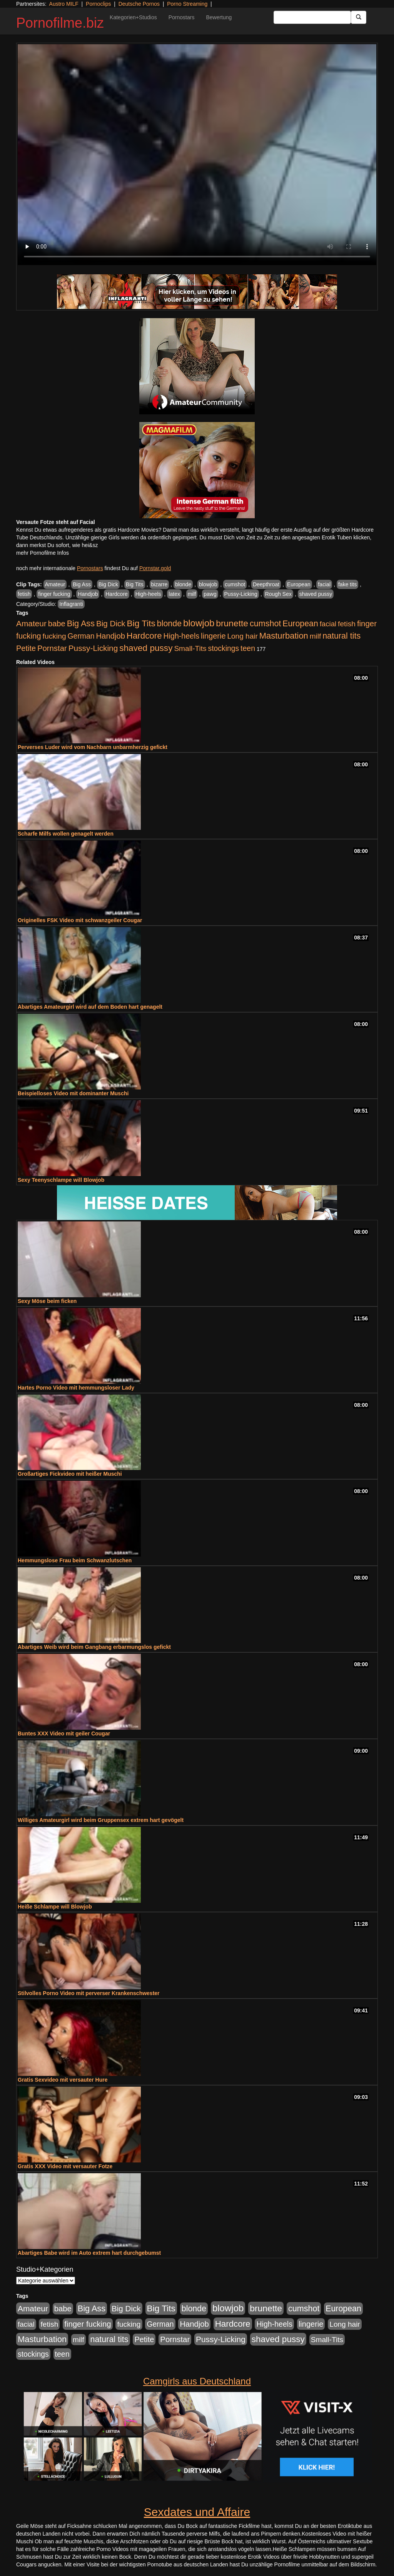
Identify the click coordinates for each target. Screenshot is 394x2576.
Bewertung (219, 17)
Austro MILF (63, 4)
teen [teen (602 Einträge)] (247, 648)
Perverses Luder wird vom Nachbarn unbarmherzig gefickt (92, 747)
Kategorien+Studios (133, 17)
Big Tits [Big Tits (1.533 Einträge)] (141, 623)
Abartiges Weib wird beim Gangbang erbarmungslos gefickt (94, 1647)
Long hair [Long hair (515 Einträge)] (242, 636)
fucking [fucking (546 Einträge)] (54, 636)
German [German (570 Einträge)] (81, 636)
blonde (183, 584)
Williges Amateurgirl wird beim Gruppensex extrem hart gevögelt (101, 1820)
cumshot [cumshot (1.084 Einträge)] (265, 623)
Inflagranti (71, 604)
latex (174, 594)
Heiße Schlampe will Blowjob (55, 1907)
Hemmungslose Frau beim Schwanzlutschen (75, 1560)
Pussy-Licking (240, 594)
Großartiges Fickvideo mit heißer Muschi (70, 1474)
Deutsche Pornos (139, 4)
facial (324, 584)
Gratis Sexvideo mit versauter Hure (62, 2080)
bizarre (159, 584)
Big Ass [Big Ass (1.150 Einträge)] (81, 623)
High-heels (148, 594)
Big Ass (82, 584)
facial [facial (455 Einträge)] (328, 624)
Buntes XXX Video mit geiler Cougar (64, 1733)
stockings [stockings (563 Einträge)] (223, 648)
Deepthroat (266, 584)
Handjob (88, 594)
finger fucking (54, 594)
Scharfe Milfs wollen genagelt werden (66, 834)
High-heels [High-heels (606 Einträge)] (182, 636)
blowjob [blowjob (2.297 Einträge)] (198, 623)
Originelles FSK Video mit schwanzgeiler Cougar (80, 920)
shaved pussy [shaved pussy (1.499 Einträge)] (145, 648)
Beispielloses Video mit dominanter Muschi (73, 1093)
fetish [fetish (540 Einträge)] (347, 624)
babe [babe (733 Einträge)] (56, 623)
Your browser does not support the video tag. (197, 154)
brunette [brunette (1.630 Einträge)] (232, 623)
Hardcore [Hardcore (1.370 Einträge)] (144, 636)
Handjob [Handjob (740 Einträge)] (110, 636)
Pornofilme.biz (60, 23)
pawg (210, 594)
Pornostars (182, 17)
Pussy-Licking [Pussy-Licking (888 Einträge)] (93, 648)
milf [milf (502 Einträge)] (315, 636)
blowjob (208, 584)
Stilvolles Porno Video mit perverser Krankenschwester (89, 1993)
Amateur (55, 584)
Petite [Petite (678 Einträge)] (26, 648)
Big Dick (108, 584)
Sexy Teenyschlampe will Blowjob (61, 1180)
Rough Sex (278, 594)
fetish (24, 594)
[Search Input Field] (312, 17)
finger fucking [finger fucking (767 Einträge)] (87, 2324)
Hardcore (116, 594)
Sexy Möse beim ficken (47, 1301)
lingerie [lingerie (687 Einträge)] (213, 636)
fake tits (347, 584)
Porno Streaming (187, 4)
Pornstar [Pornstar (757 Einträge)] (52, 648)
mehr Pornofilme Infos (42, 553)
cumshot (235, 584)
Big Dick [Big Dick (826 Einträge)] (110, 623)
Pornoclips (98, 4)
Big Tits (135, 584)
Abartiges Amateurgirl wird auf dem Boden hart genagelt (90, 1007)
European (299, 584)
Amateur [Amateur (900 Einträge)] (31, 623)
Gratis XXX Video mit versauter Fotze (65, 2166)
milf (192, 594)
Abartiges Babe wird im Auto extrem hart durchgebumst (89, 2253)
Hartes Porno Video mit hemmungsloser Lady (76, 1388)
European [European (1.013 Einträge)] (300, 623)
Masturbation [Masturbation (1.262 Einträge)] (283, 636)
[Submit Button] (358, 17)
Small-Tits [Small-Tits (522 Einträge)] (190, 648)
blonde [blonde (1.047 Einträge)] (169, 623)
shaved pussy (315, 594)
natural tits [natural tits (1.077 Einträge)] (341, 636)
